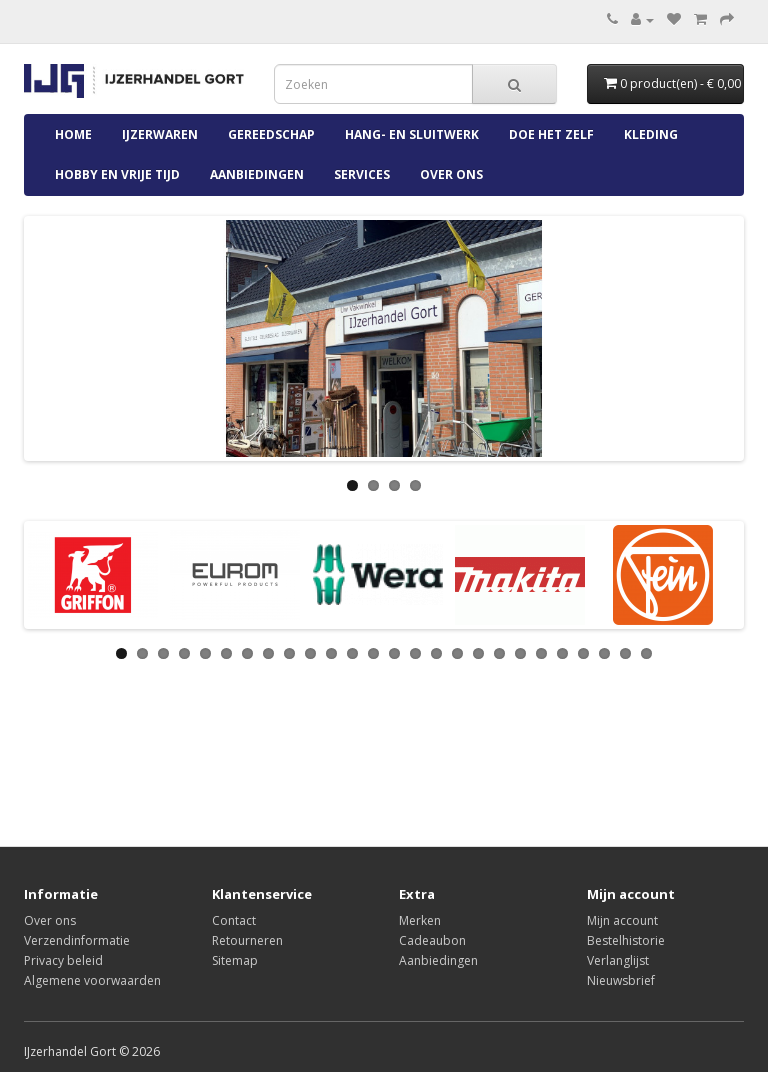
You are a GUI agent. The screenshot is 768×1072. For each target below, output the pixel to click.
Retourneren (247, 940)
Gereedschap (271, 134)
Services (362, 174)
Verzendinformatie (77, 940)
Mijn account (622, 920)
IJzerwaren (160, 134)
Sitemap (235, 960)
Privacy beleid (63, 960)
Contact (234, 920)
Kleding (651, 134)
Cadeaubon (432, 940)
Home (73, 134)
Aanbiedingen (257, 174)
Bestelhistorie (626, 940)
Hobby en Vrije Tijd (117, 174)
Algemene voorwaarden (92, 980)
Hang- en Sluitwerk (412, 134)
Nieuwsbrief (621, 980)
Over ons (451, 174)
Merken (420, 920)
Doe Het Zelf (551, 134)
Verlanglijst (618, 960)
